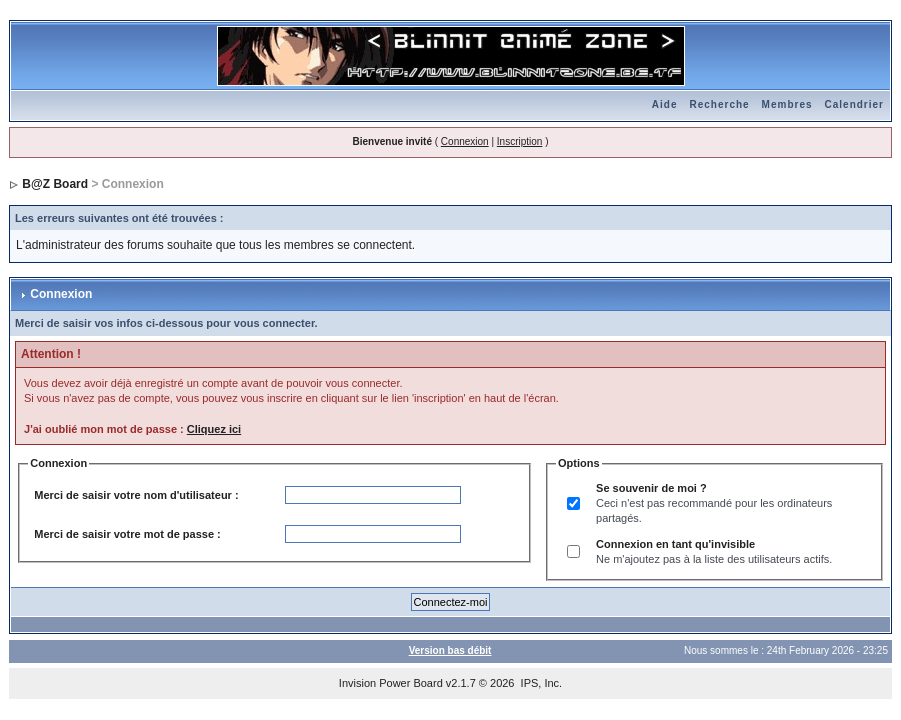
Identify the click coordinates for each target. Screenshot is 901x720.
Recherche (719, 104)
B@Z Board (55, 184)
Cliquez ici (214, 429)
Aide (665, 104)
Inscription (520, 141)
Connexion (465, 141)
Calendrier (854, 104)
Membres (787, 104)
